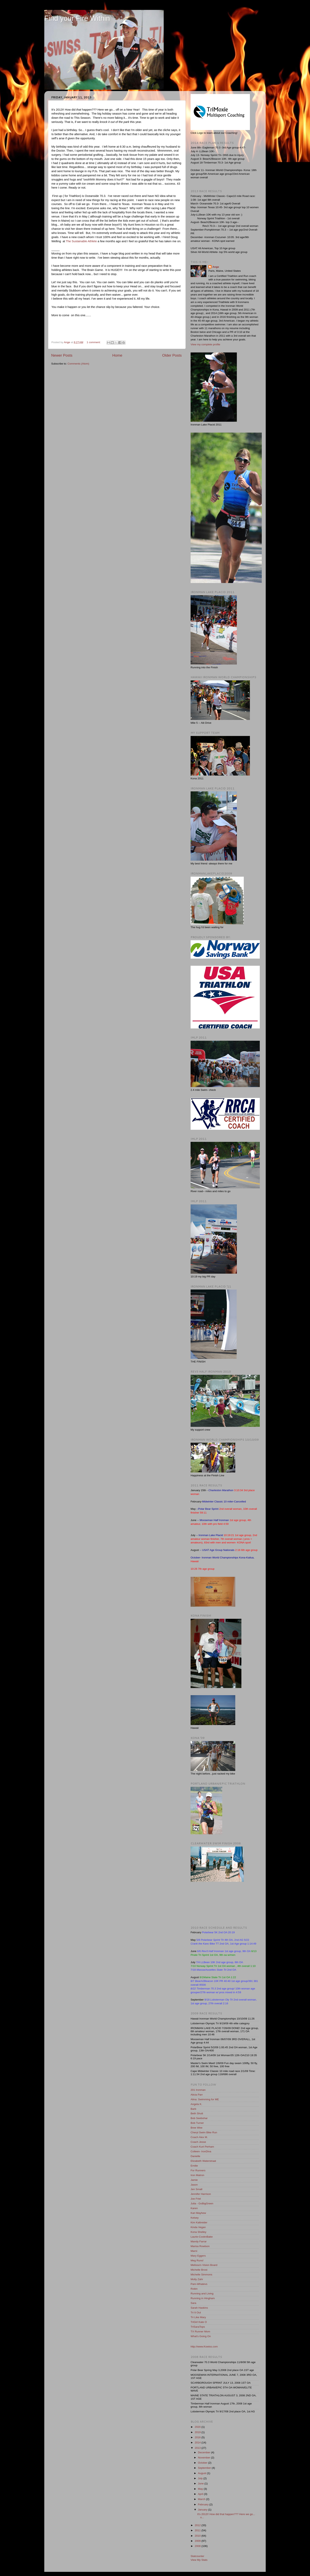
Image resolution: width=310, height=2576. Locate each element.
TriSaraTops (198, 2326)
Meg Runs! (197, 2260)
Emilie (194, 2165)
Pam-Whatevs (199, 2284)
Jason (194, 2184)
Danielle (195, 2156)
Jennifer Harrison (201, 2193)
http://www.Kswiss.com (204, 2346)
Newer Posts (61, 355)
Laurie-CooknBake (202, 2236)
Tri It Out (196, 2312)
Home (117, 355)
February (203, 2504)
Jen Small (196, 2189)
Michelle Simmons (201, 2274)
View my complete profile (205, 344)
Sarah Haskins (199, 2307)
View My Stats (199, 2559)
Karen (194, 2208)
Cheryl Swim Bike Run (204, 2132)
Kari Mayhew (198, 2212)
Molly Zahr (197, 2279)
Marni (194, 2250)
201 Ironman (198, 2089)
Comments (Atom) (78, 363)
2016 (198, 2437)
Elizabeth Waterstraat (203, 2160)
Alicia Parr (197, 2094)
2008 (198, 2546)
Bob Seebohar (199, 2118)
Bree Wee (196, 2127)
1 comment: (94, 342)
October (203, 2462)
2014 (198, 2442)
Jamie (194, 2179)
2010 (198, 2535)
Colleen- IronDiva (201, 2151)
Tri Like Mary (198, 2317)
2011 (198, 2530)
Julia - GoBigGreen (202, 2203)
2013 (198, 2447)
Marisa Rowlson (200, 2246)
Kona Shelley (198, 2231)
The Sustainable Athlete (81, 241)
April (201, 2493)
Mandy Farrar (199, 2241)
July (200, 2478)
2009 (198, 2540)
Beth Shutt (197, 2113)
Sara (193, 2303)
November (204, 2457)
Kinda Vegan (198, 2227)
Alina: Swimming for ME (205, 2099)
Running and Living (202, 2293)
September (205, 2467)
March (202, 2499)
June (201, 2483)
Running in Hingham (203, 2298)
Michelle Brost (199, 2269)
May (201, 2488)
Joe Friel (196, 2198)
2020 (198, 2426)
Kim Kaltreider (199, 2222)
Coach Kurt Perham (202, 2146)
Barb (193, 2108)
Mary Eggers (198, 2255)
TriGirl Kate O (199, 2322)
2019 (198, 2432)
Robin (194, 2288)
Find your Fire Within (77, 18)
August (202, 2473)
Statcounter (197, 2556)
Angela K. (196, 2104)
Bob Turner (197, 2122)
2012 (198, 2525)
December (204, 2452)
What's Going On (201, 2336)
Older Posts (172, 355)
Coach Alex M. (199, 2137)
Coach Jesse (198, 2141)
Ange (215, 266)
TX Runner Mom (200, 2331)
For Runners (198, 2170)
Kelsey (195, 2217)
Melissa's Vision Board (204, 2265)
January (203, 2509)
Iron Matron (197, 2175)
